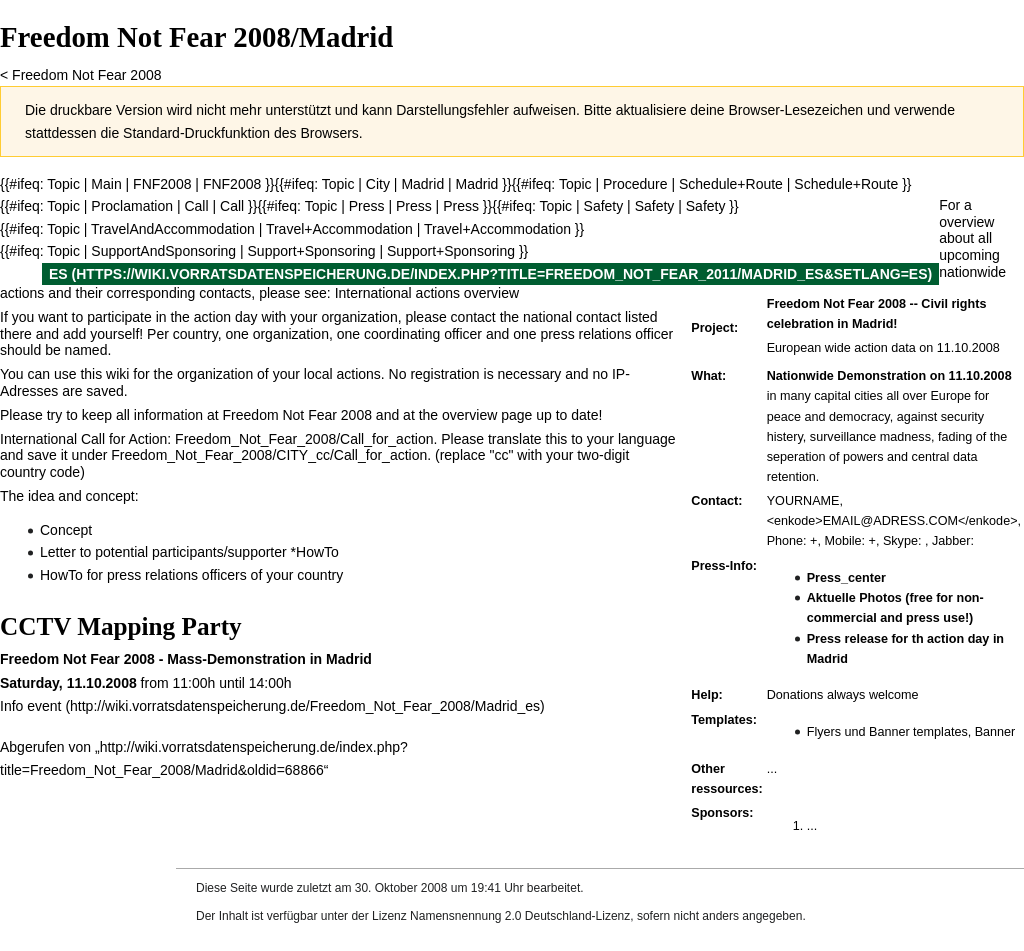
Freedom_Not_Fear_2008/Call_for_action (304, 439)
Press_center (846, 578)
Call (196, 206)
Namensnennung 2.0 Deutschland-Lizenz (520, 916)
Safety (655, 206)
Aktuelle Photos (854, 598)
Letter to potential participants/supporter (163, 552)
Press (414, 206)
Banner (995, 732)
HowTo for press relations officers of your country (191, 575)
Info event (31, 706)
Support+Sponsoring (312, 251)
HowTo (317, 552)
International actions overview (427, 293)
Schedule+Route (731, 184)
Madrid (422, 184)
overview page (487, 415)
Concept (66, 530)
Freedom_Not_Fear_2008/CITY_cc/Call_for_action (269, 455)
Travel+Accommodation (339, 229)
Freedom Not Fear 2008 (86, 75)
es (58, 274)
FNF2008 (162, 184)
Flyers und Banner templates (887, 732)
